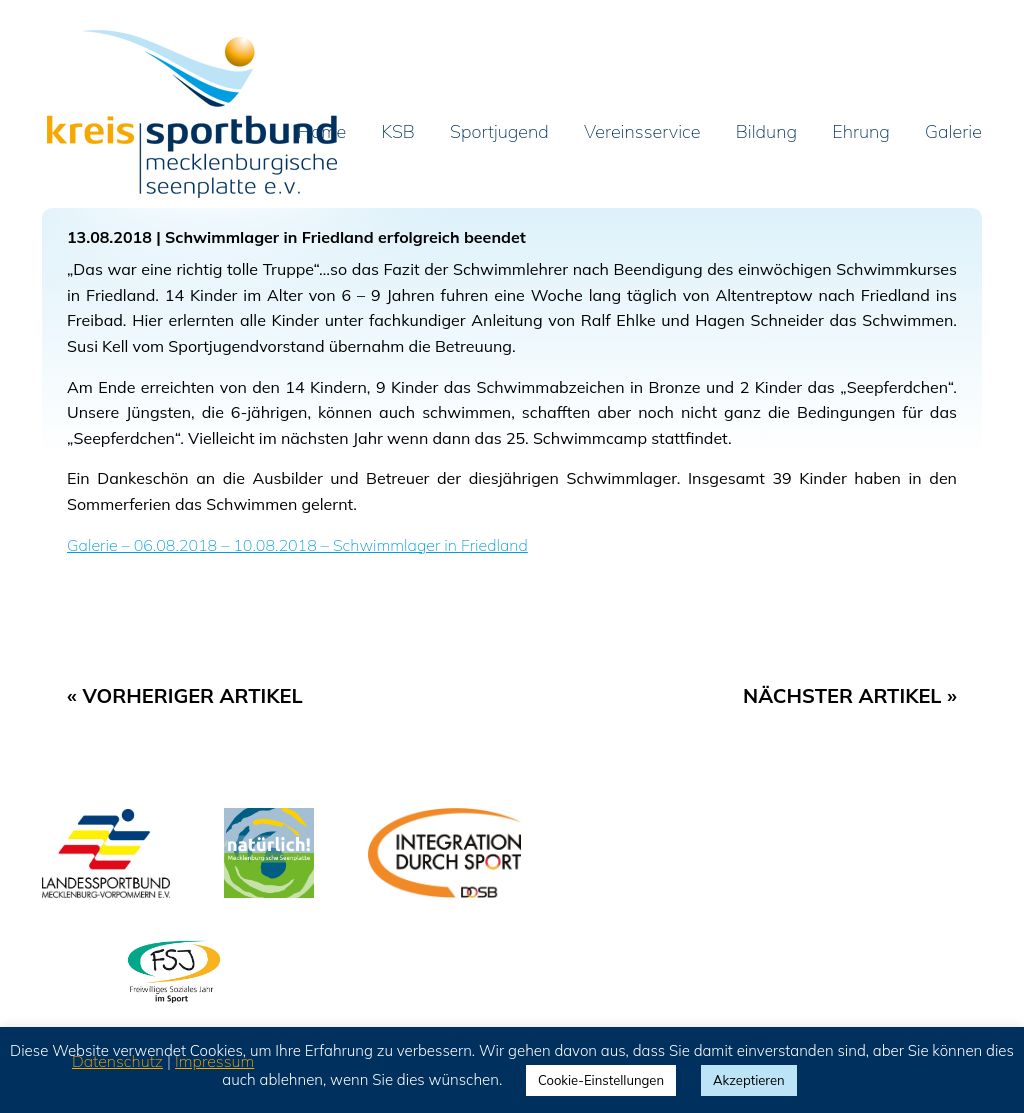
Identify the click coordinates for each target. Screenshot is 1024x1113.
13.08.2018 (109, 237)
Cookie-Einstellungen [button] (601, 1080)
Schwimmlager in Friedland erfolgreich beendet (345, 237)
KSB (398, 133)
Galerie (953, 133)
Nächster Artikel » (850, 695)
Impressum (214, 1061)
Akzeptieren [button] (749, 1080)
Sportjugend (499, 133)
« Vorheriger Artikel (185, 695)
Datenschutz (117, 1061)
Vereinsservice (642, 133)
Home (322, 133)
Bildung (766, 133)
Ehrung (861, 133)
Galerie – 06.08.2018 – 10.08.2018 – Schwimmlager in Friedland (297, 545)
